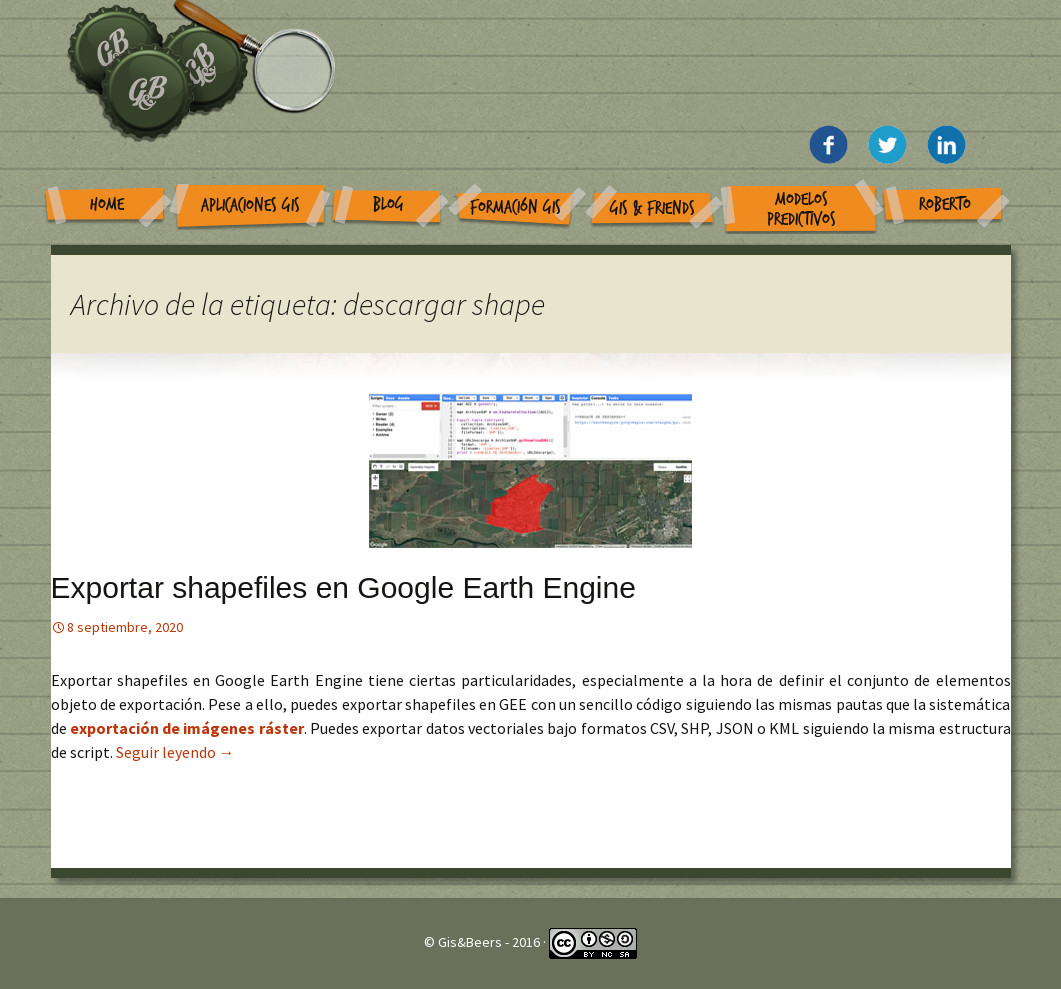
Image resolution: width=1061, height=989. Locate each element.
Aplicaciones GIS (250, 205)
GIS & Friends (652, 208)
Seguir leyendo (175, 752)
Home (107, 204)
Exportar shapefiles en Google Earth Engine (343, 587)
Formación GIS (515, 207)
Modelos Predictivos (801, 209)
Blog (388, 204)
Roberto (945, 204)
